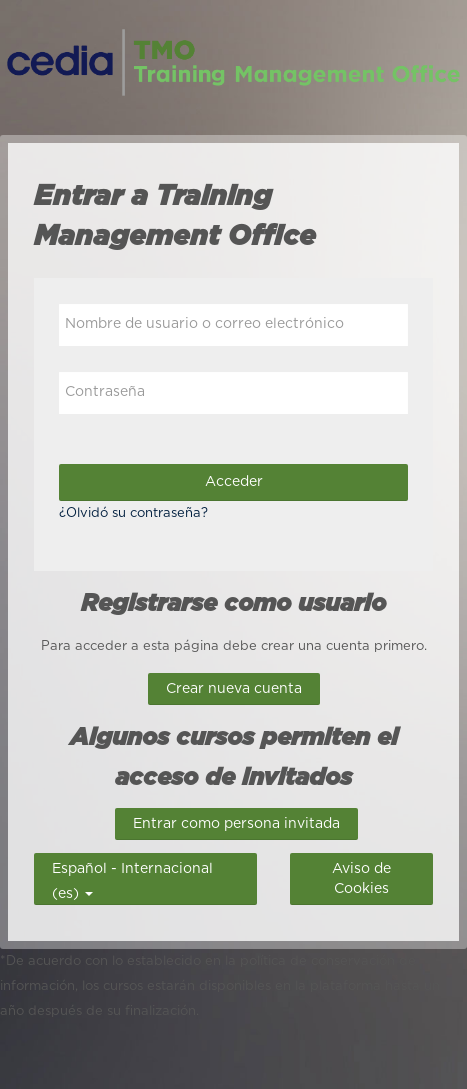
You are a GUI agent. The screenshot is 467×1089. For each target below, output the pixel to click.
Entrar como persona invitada (236, 824)
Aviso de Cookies (361, 879)
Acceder (234, 482)
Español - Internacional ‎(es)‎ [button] (132, 866)
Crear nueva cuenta (234, 689)
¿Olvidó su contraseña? (133, 513)
